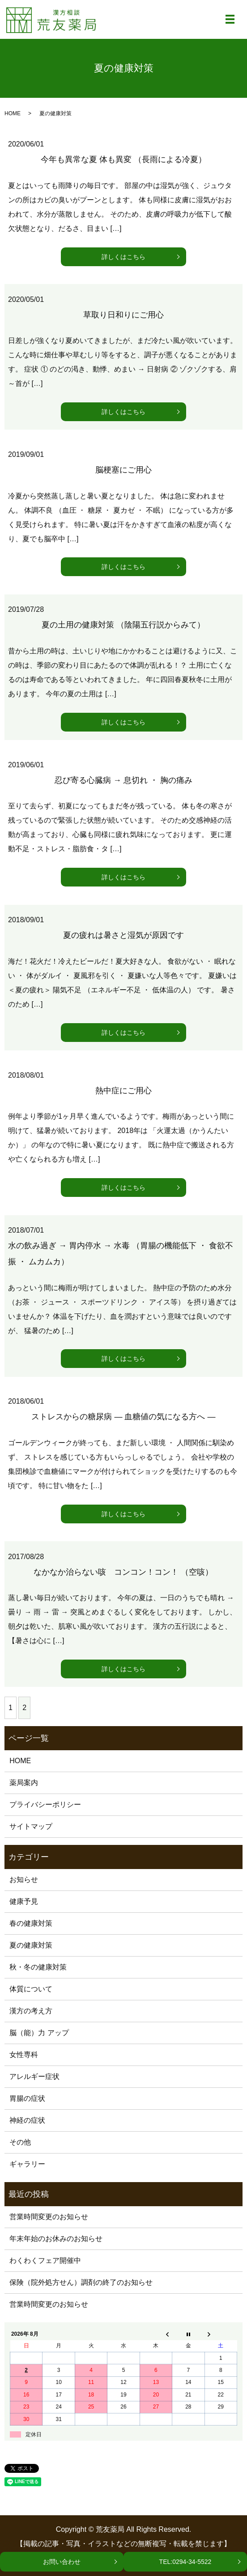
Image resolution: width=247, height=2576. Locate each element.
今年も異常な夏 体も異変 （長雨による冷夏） (123, 159)
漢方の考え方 (30, 2011)
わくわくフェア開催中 (45, 2260)
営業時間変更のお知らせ (48, 2217)
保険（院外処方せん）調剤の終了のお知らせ (81, 2282)
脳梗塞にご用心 (123, 469)
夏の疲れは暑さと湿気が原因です (123, 935)
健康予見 (23, 1901)
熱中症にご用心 (123, 1090)
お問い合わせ (62, 2561)
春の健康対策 (30, 1923)
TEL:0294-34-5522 (185, 2561)
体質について (30, 1989)
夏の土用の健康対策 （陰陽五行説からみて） (123, 624)
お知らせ (23, 1879)
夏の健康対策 (30, 1945)
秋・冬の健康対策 (38, 1967)
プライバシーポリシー (45, 1804)
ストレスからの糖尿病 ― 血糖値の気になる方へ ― (123, 1416)
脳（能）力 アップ (38, 2033)
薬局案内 (23, 1782)
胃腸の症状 (27, 2098)
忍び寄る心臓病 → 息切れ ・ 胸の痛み (123, 780)
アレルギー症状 (34, 2076)
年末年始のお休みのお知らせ (55, 2238)
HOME (12, 113)
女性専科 (23, 2054)
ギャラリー (27, 2164)
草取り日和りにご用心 (123, 314)
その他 (20, 2142)
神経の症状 (27, 2120)
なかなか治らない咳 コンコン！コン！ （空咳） (123, 1572)
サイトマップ (30, 1826)
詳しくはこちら (123, 256)
